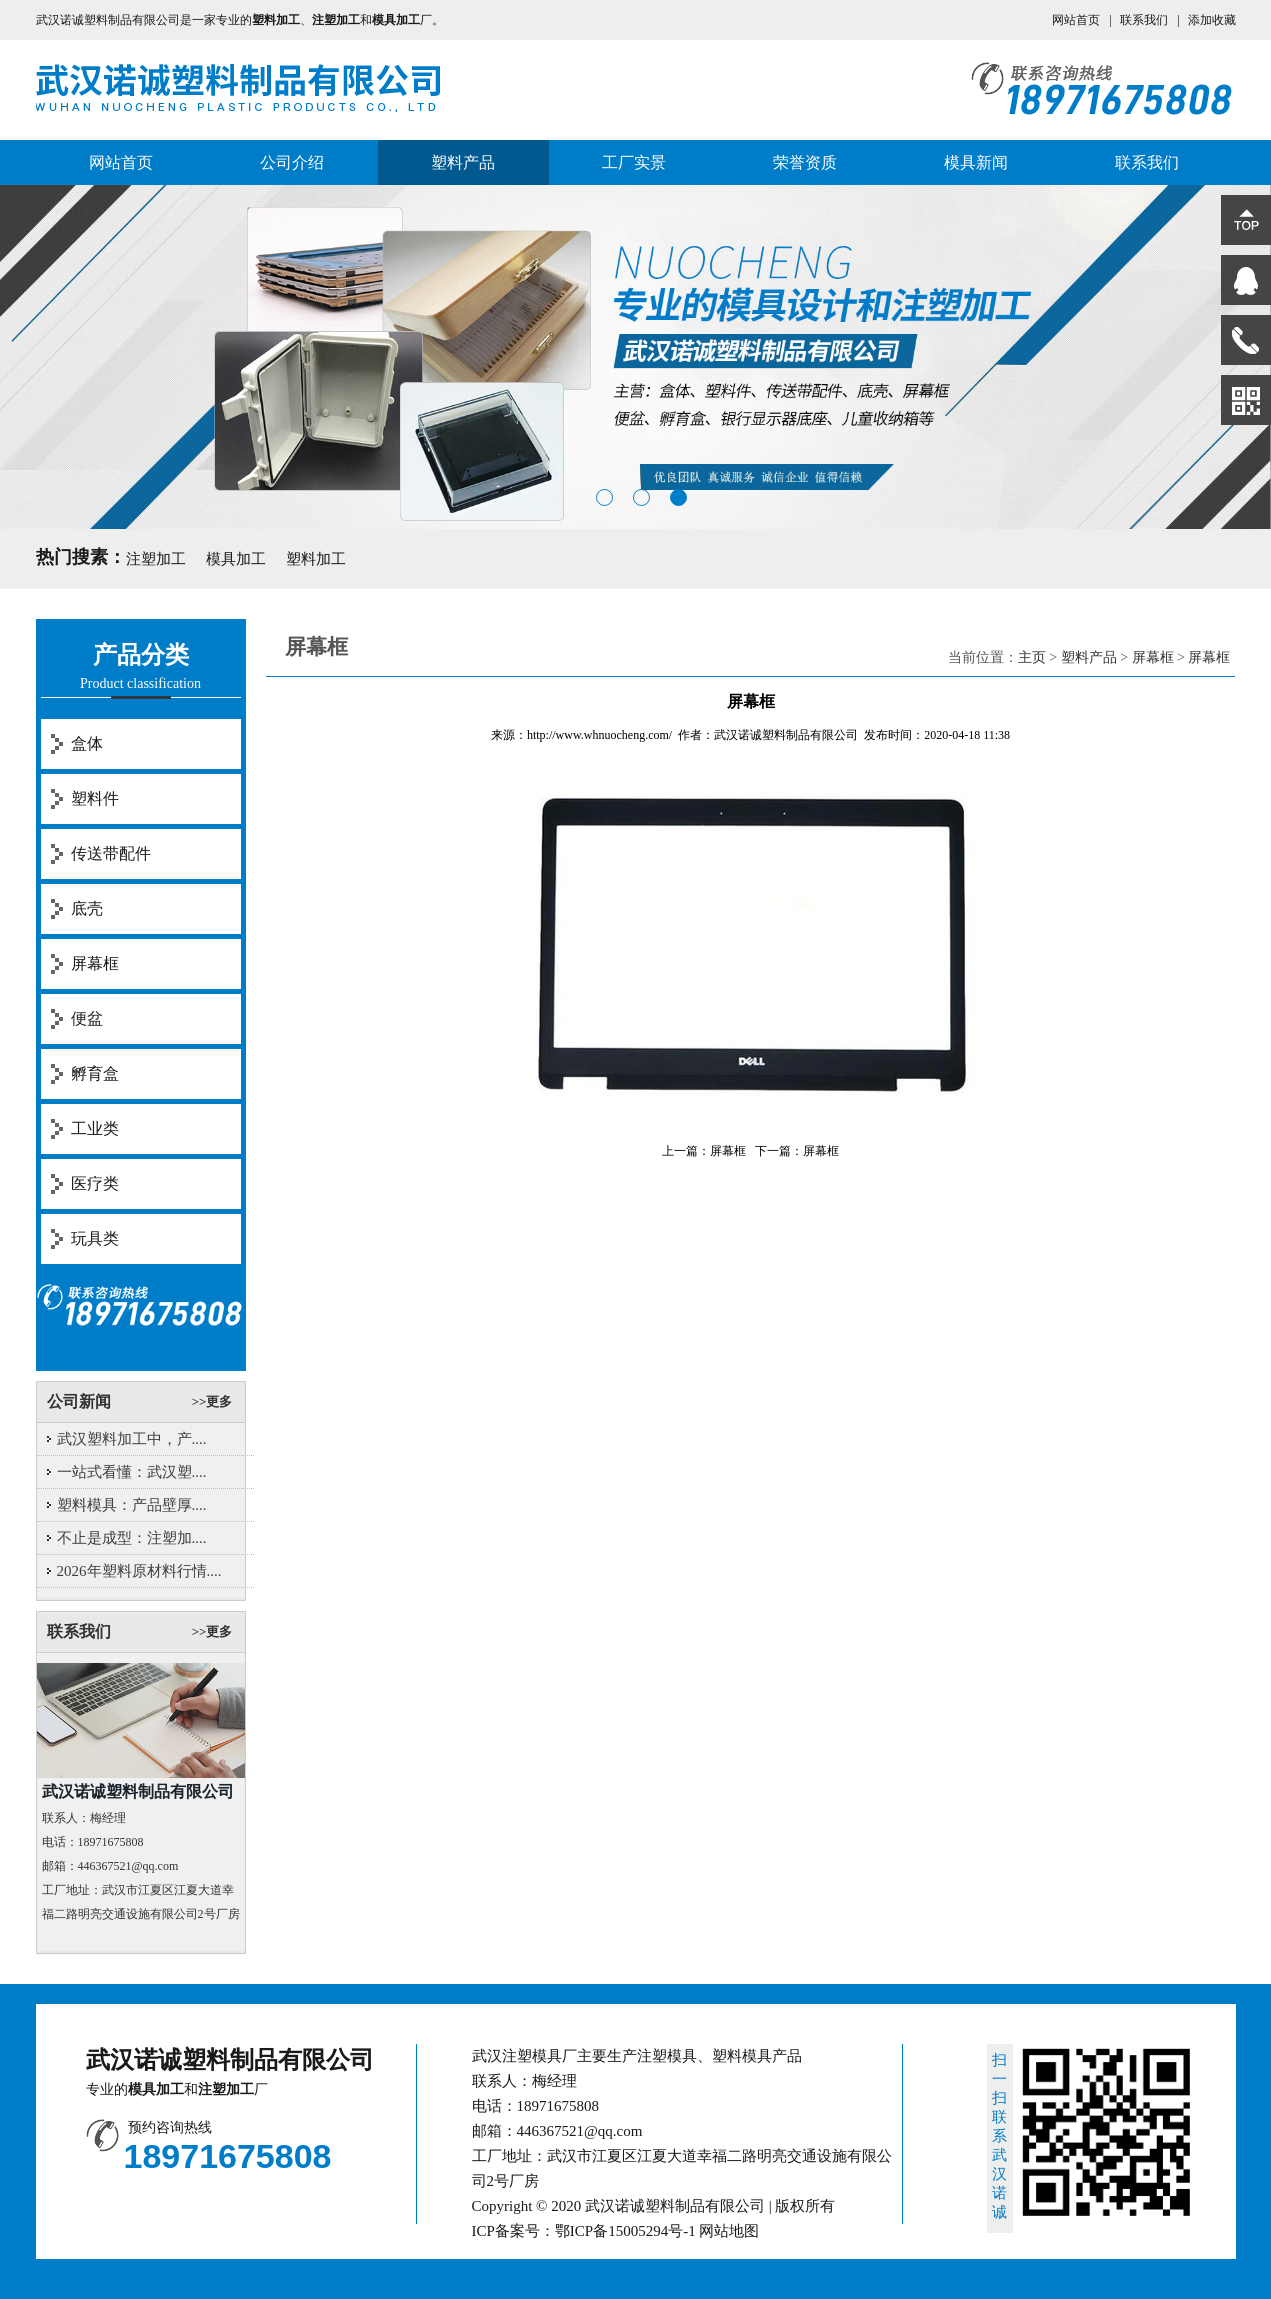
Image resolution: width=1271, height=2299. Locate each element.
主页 (1032, 657)
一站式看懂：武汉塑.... (132, 1472)
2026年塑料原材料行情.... (139, 1571)
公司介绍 (292, 162)
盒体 (87, 743)
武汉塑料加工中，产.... (132, 1439)
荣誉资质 (805, 162)
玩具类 (95, 1238)
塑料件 (95, 798)
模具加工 (236, 559)
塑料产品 (463, 162)
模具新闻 (976, 162)
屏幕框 (95, 963)
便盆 (87, 1018)
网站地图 (729, 2231)
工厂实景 (634, 162)
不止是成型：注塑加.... (132, 1538)
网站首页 (1076, 20)
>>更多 (212, 1401)
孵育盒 (95, 1073)
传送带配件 (111, 853)
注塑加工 (156, 559)
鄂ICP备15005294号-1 (625, 2231)
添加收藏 (1212, 20)
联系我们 (1144, 20)
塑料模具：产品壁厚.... (132, 1505)
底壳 (87, 908)
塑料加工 (316, 559)
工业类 (95, 1128)
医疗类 (95, 1183)
